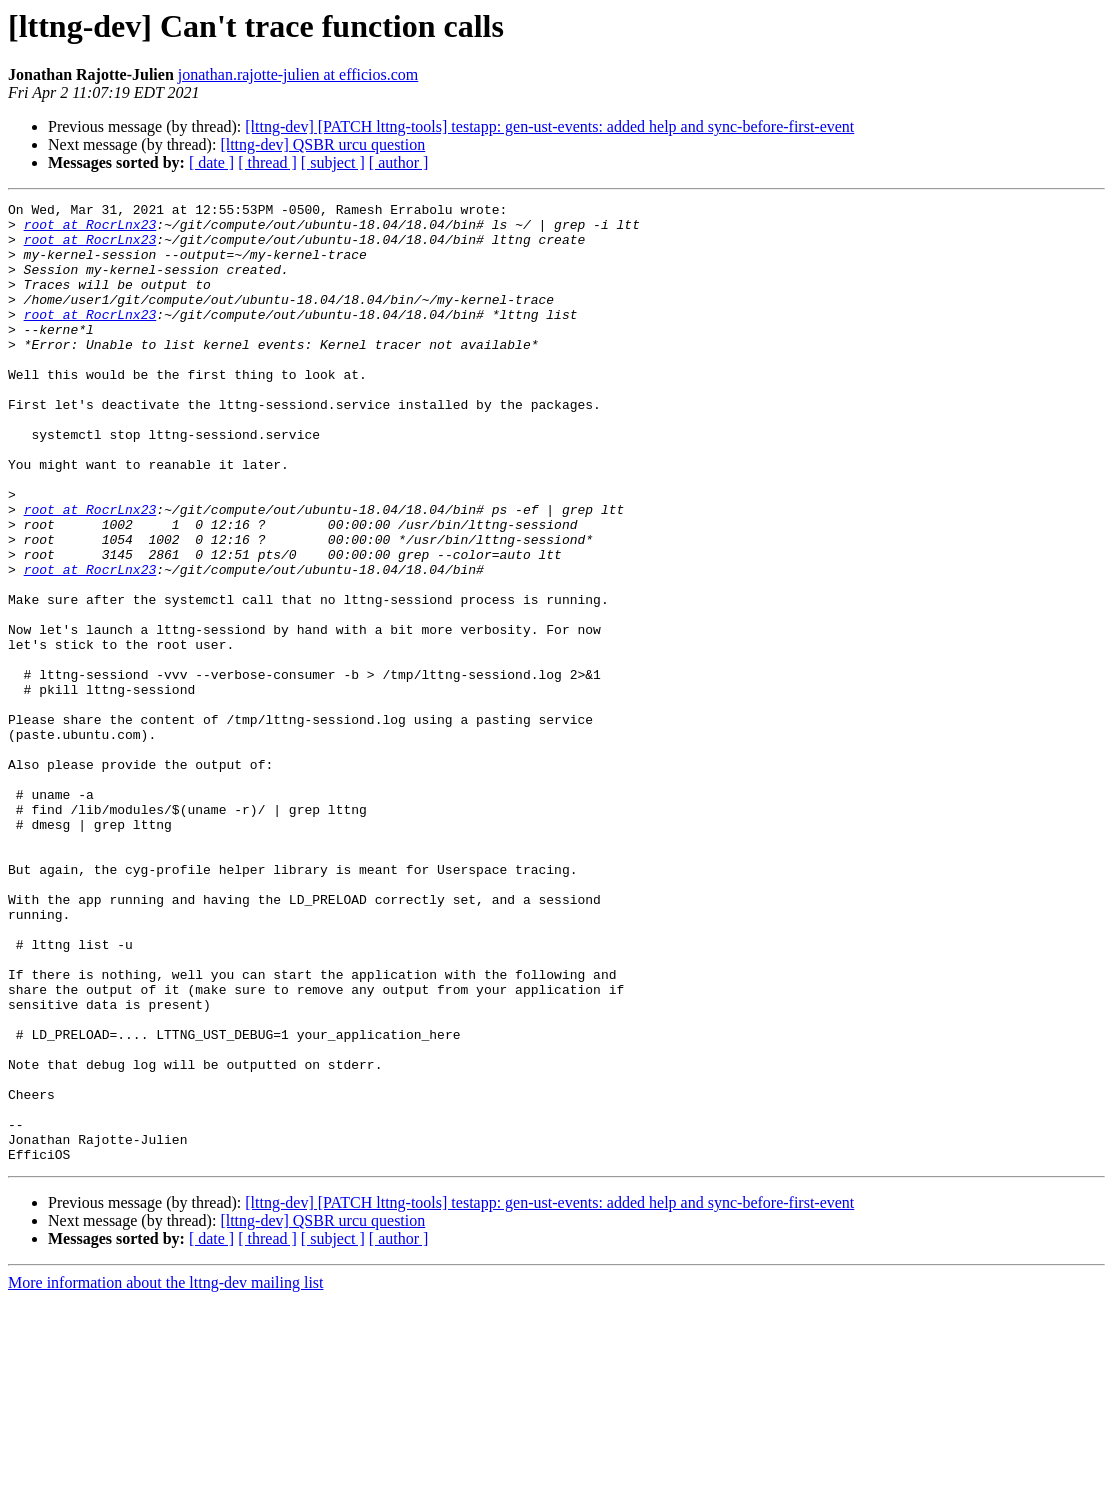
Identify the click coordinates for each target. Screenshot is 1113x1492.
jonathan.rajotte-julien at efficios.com (298, 74)
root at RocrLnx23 (90, 230)
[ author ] (399, 162)
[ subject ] (333, 162)
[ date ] (211, 162)
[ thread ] (267, 162)
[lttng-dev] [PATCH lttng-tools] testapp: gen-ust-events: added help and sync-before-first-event (549, 126)
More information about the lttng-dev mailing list (166, 1474)
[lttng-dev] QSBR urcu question (322, 144)
